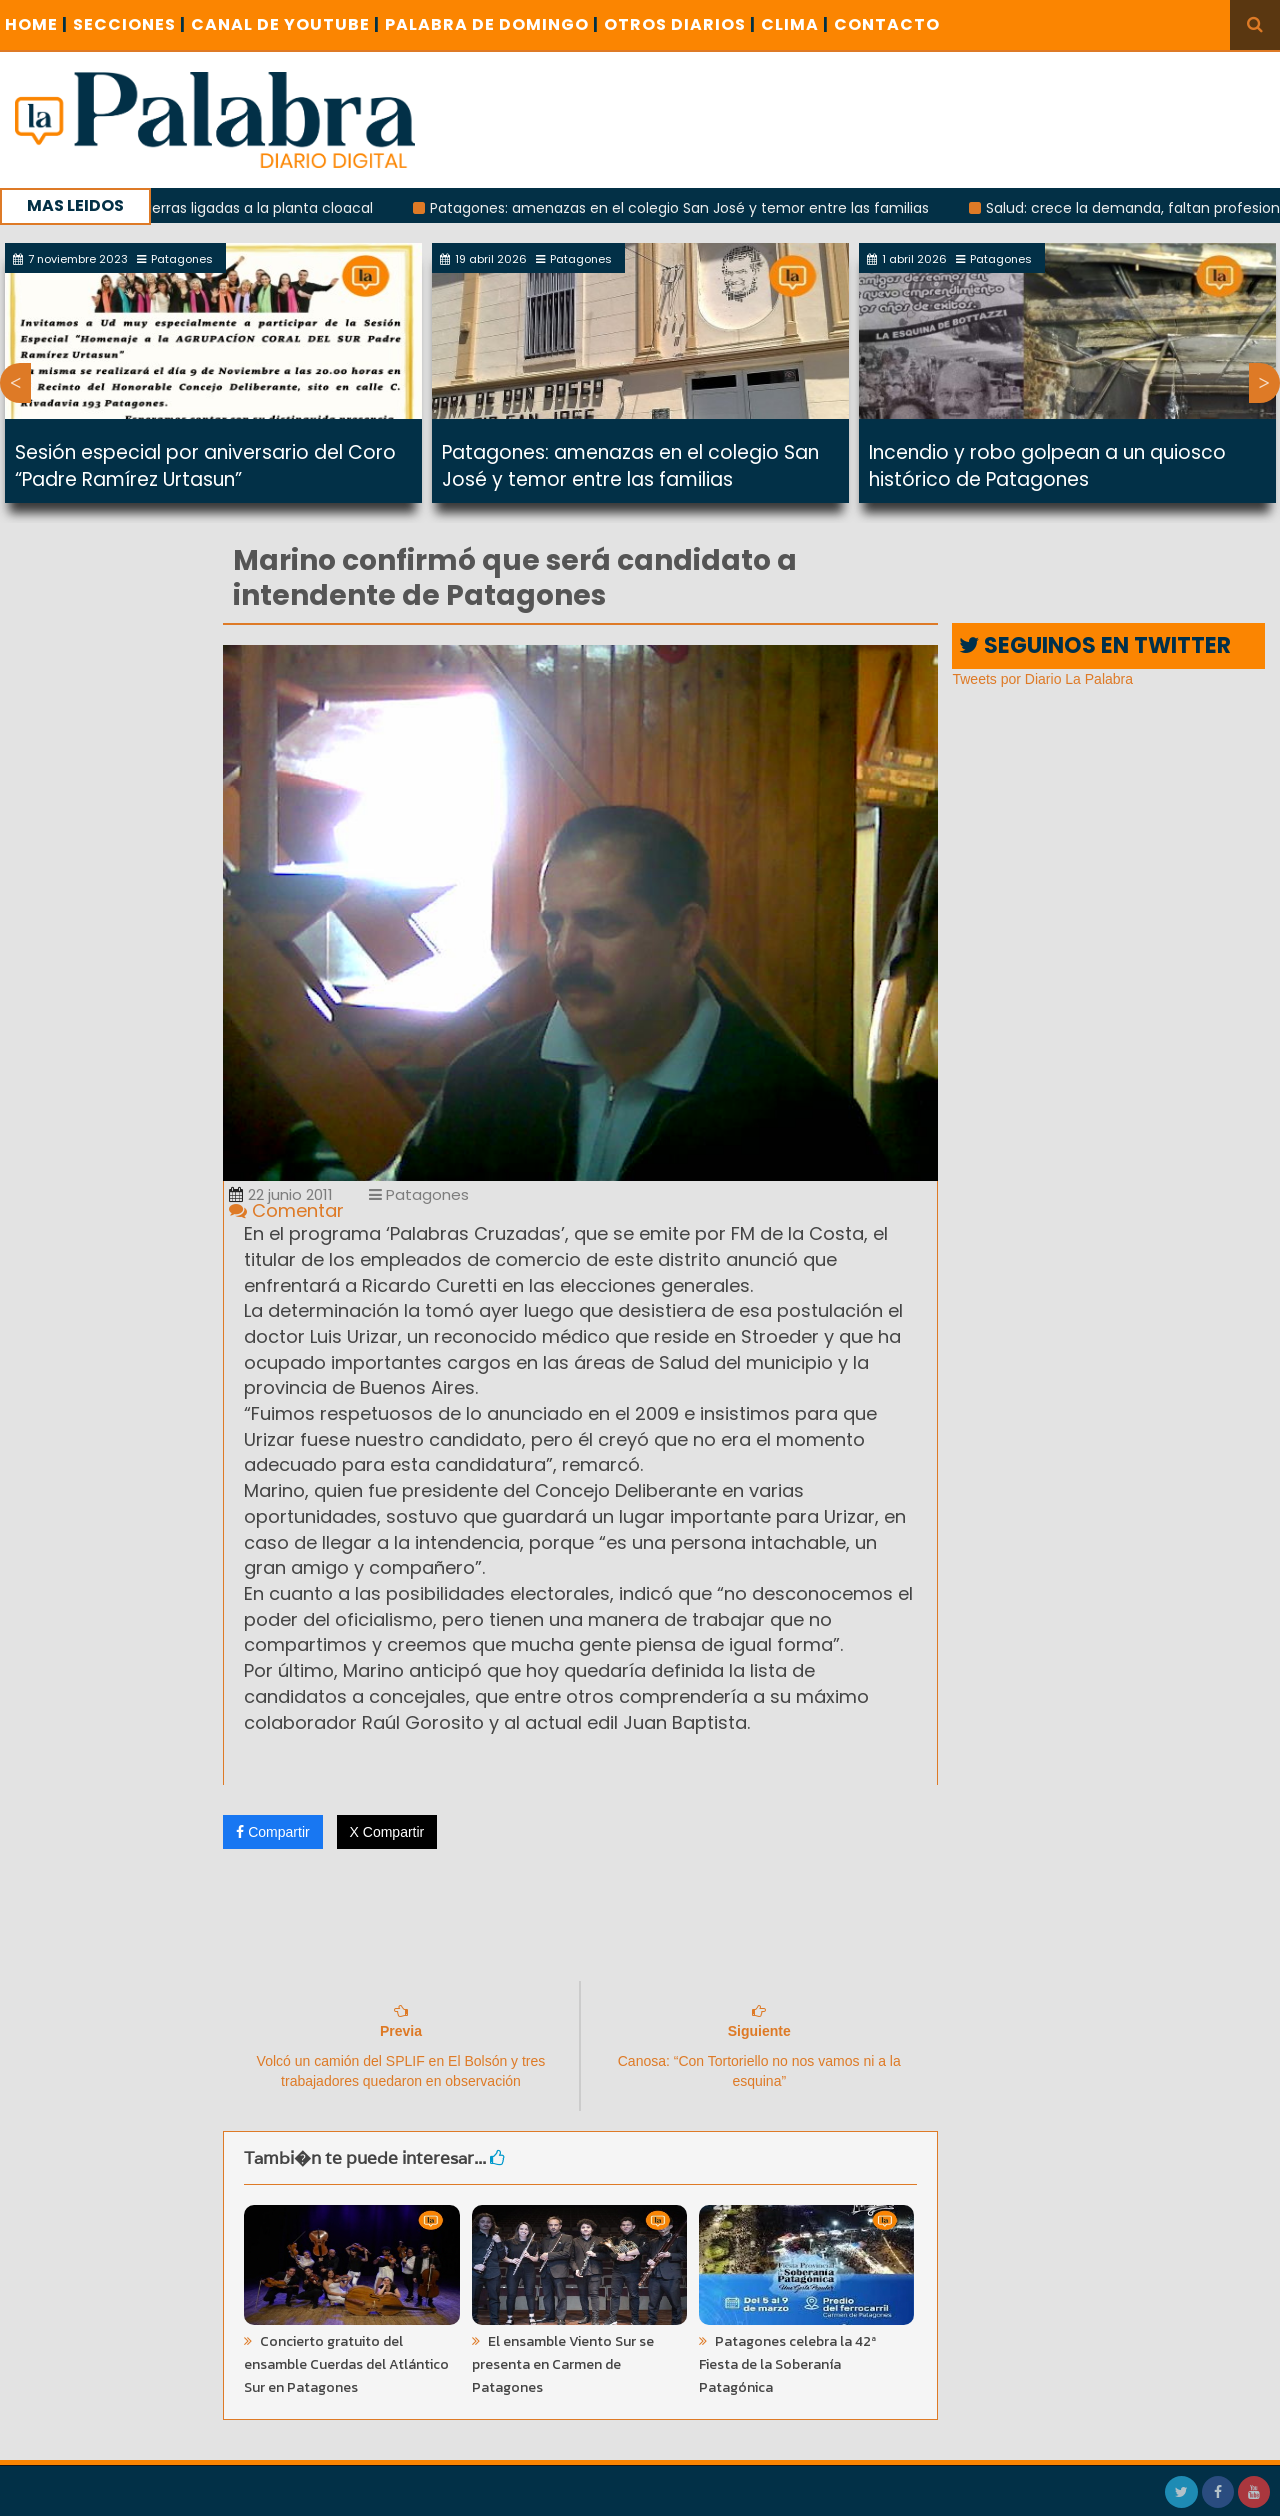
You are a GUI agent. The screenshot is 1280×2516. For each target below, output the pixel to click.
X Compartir (387, 1832)
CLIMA (795, 24)
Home (36, 24)
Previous (15, 383)
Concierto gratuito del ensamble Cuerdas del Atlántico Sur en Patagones (346, 2364)
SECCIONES (129, 24)
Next (1264, 383)
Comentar (286, 1210)
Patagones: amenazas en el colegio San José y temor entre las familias (689, 208)
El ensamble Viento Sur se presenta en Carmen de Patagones (563, 2364)
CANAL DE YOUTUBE (285, 24)
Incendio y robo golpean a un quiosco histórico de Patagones (1047, 466)
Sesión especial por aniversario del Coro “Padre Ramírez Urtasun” (205, 466)
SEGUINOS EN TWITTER (1095, 645)
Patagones (419, 1194)
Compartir (272, 1832)
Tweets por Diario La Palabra (1042, 679)
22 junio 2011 (281, 1194)
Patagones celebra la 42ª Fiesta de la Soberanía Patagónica (787, 2364)
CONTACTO (887, 24)
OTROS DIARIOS (680, 24)
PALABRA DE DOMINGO (492, 24)
